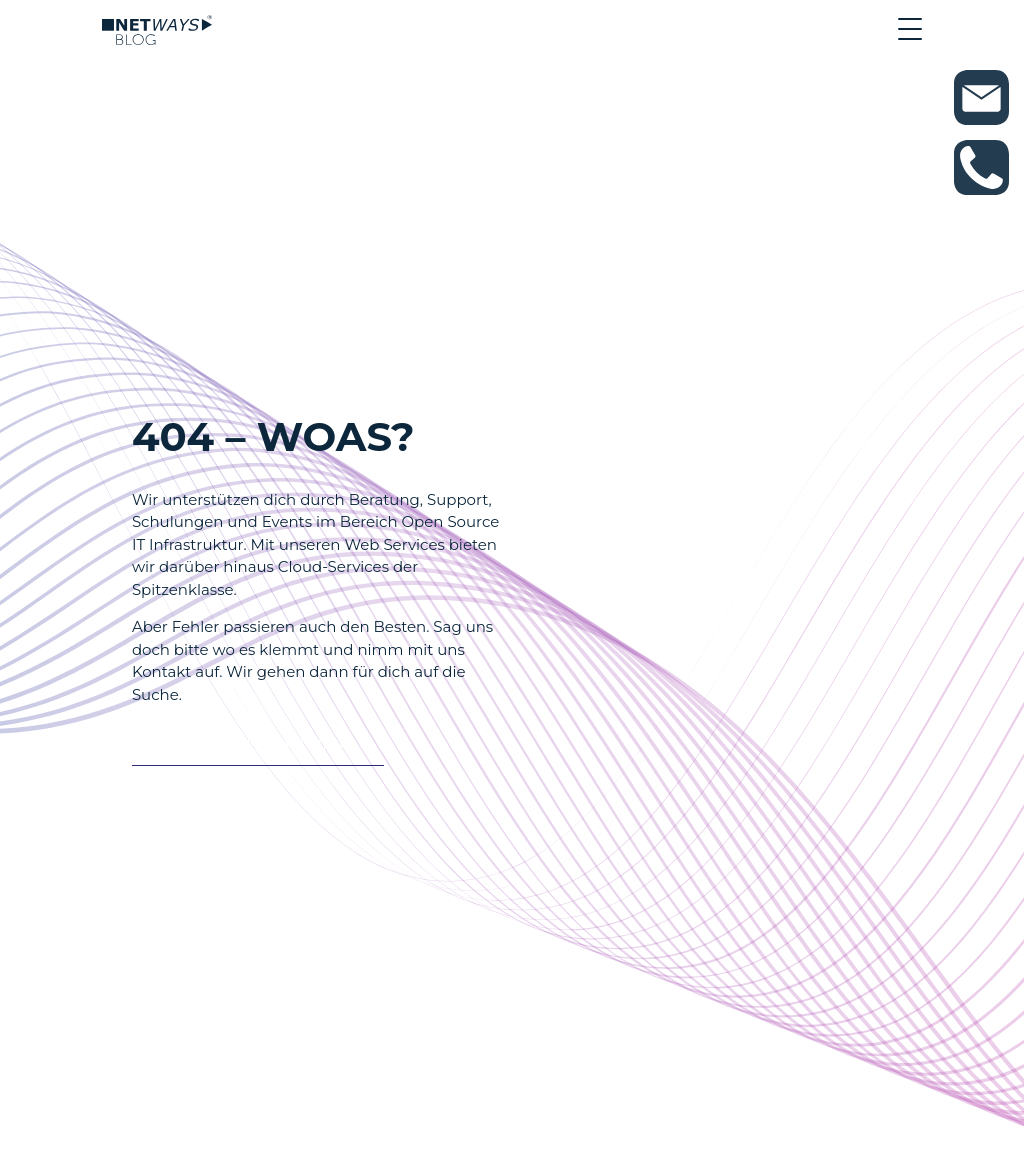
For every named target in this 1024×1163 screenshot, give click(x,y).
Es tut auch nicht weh (247, 746)
